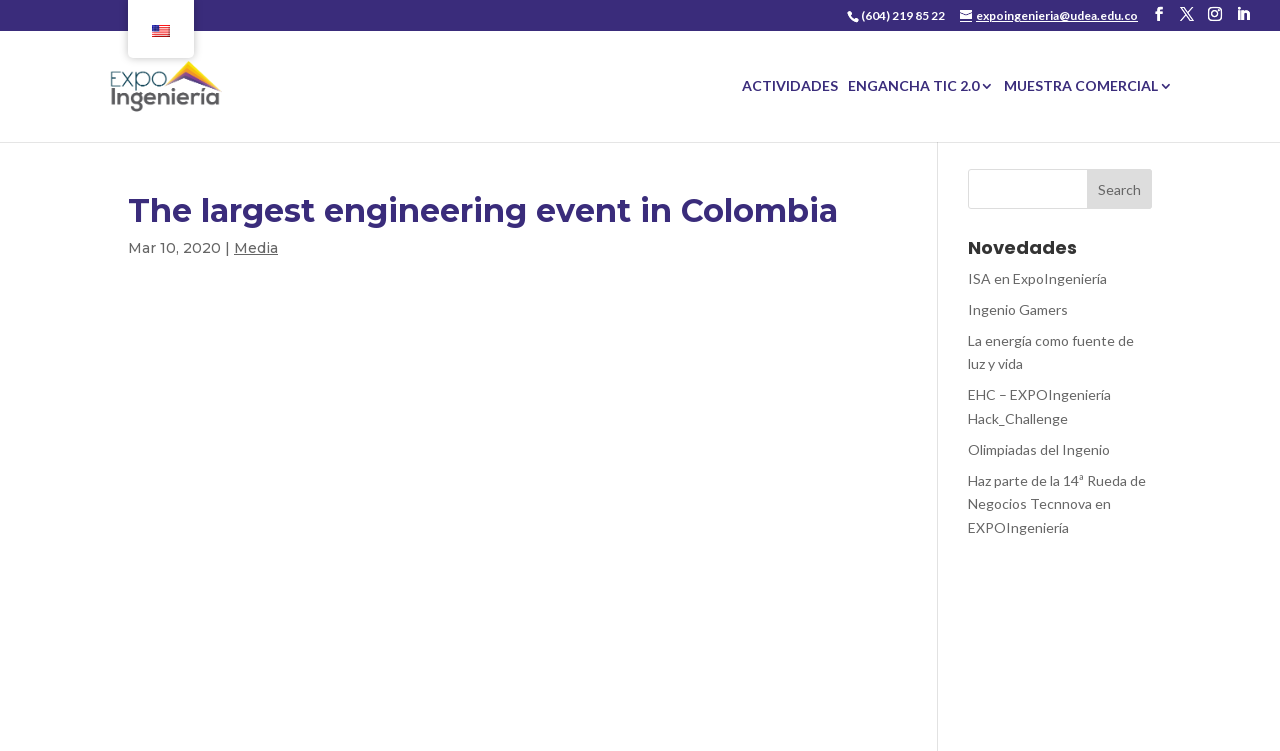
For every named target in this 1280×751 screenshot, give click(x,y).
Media (256, 248)
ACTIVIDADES (790, 86)
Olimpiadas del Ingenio (1039, 449)
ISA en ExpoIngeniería (1037, 278)
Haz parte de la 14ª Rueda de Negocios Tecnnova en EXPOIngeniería (1057, 504)
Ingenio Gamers (1018, 309)
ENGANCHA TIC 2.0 (913, 86)
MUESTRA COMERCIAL (1081, 86)
